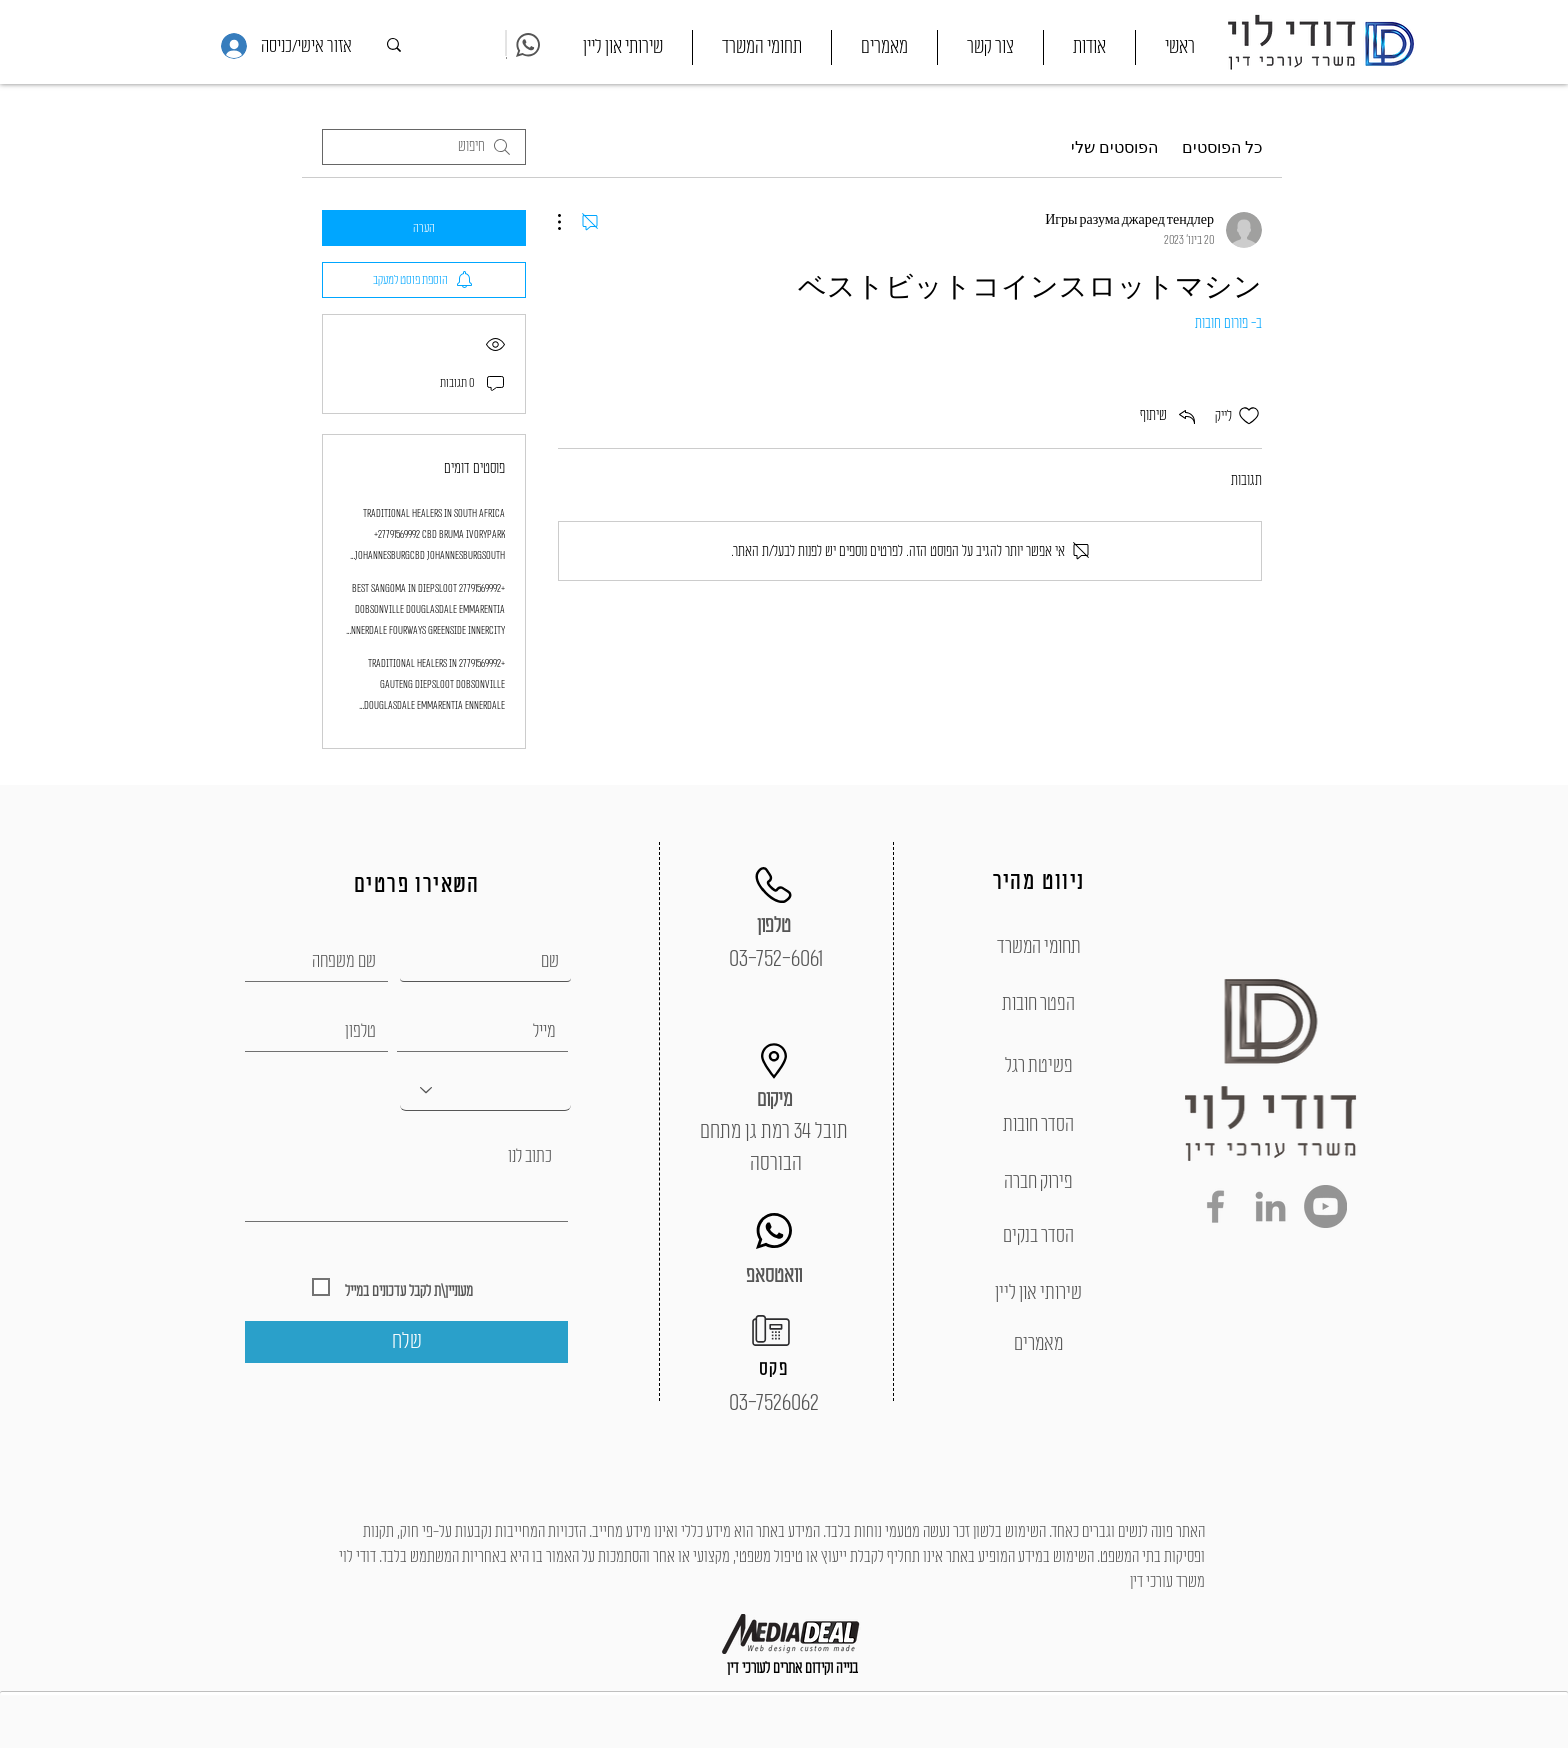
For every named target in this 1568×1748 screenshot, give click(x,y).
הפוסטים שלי (1114, 147)
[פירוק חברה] (1038, 1182)
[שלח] (406, 1342)
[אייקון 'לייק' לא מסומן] (1249, 416)
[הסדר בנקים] (1038, 1236)
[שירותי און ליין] (1038, 1293)
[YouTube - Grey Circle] (1325, 1206)
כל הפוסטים (1222, 147)
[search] (424, 147)
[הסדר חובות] (1038, 1125)
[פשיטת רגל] (1038, 1066)
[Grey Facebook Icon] (1215, 1206)
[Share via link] (1169, 416)
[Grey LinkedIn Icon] (1270, 1206)
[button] (762, 47)
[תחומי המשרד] (1038, 947)
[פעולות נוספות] (570, 222)
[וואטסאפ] (774, 1276)
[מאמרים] (1038, 1344)
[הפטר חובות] (1038, 1004)
